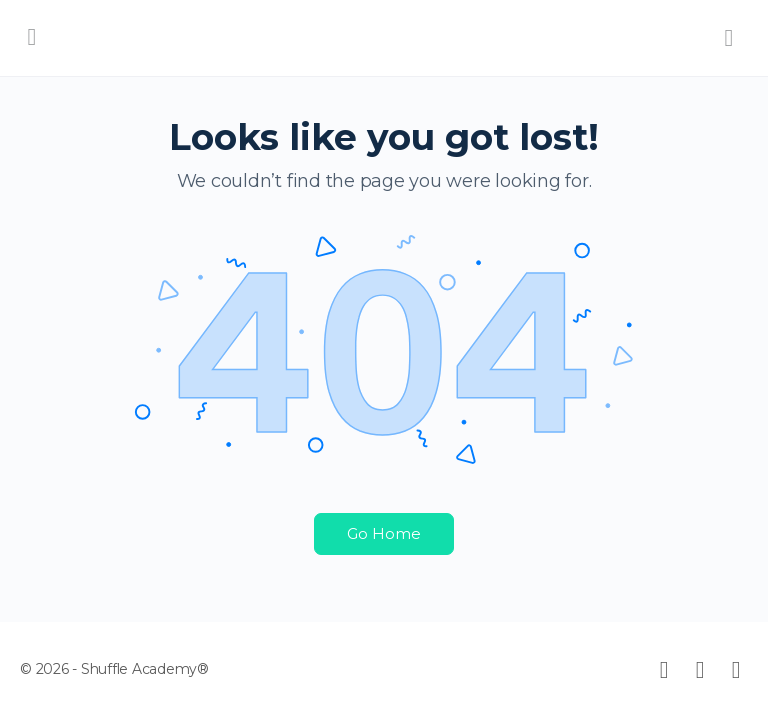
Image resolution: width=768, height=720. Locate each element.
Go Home (384, 533)
